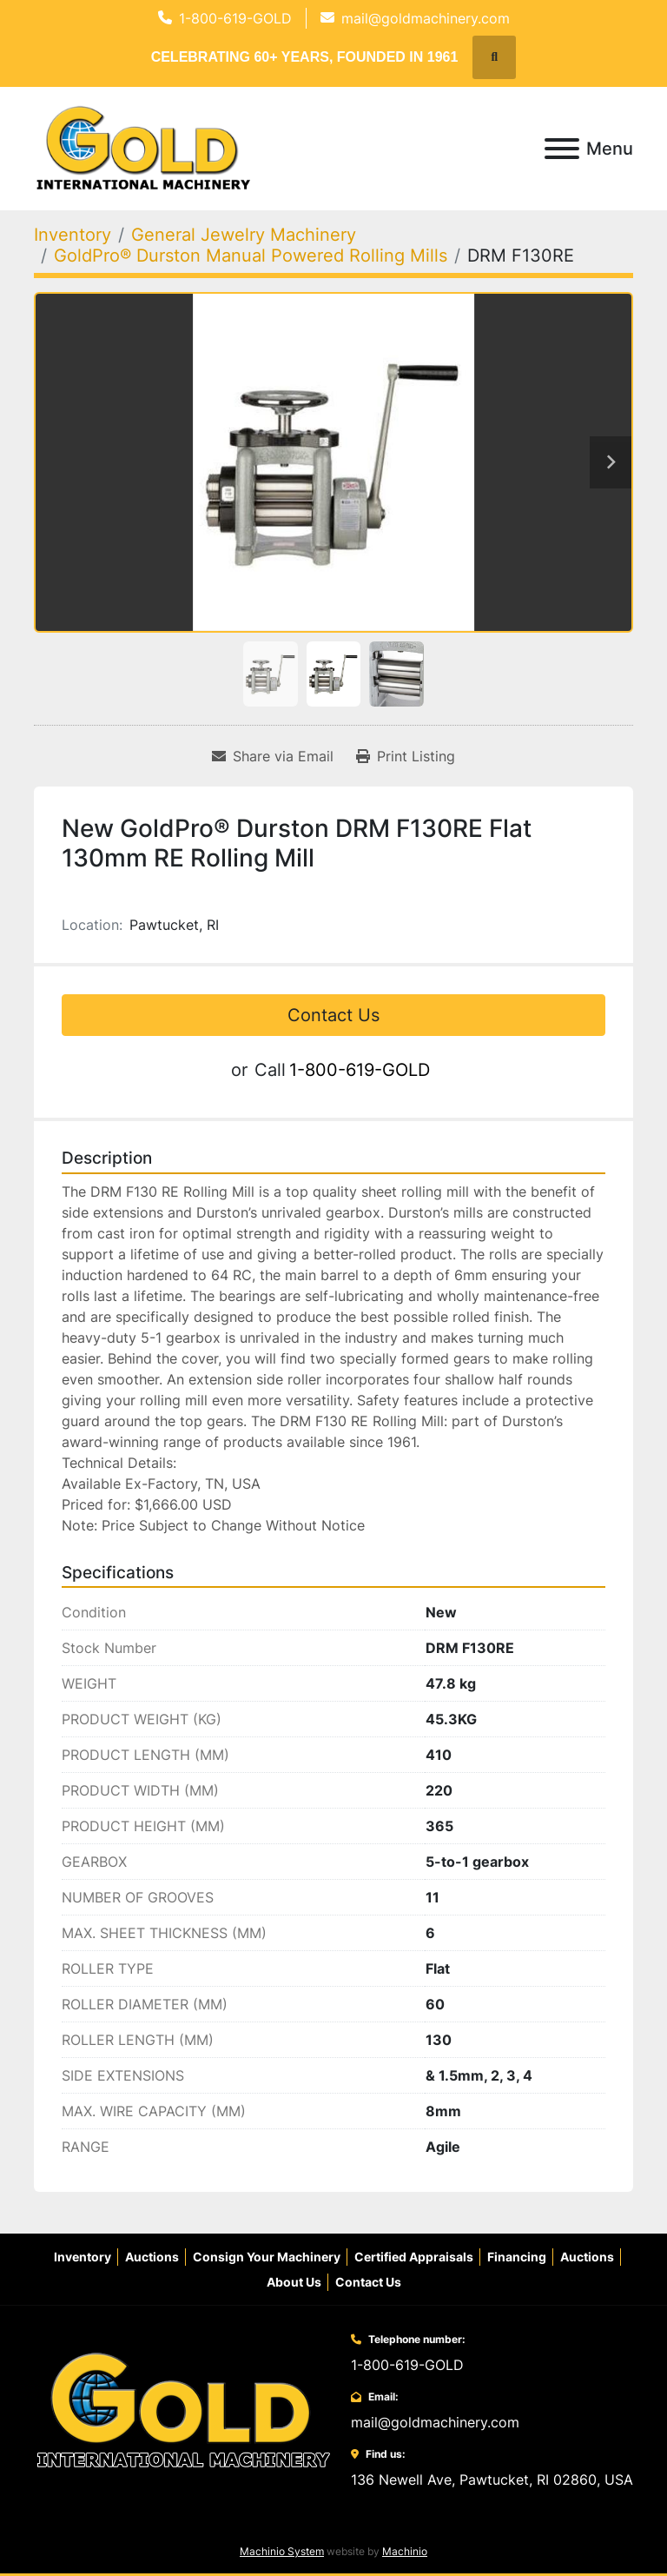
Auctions (152, 2256)
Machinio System (282, 2551)
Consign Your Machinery (266, 2256)
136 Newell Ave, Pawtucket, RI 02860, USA (492, 2479)
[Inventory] (72, 234)
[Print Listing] (405, 756)
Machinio (404, 2551)
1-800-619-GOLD (235, 18)
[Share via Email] (273, 756)
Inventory (82, 2256)
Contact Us (333, 1015)
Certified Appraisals (413, 2256)
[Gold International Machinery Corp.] (183, 2410)
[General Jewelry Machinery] (243, 234)
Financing (516, 2256)
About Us (294, 2281)
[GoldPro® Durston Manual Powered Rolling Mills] (250, 255)
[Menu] (562, 148)
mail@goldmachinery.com (425, 18)
